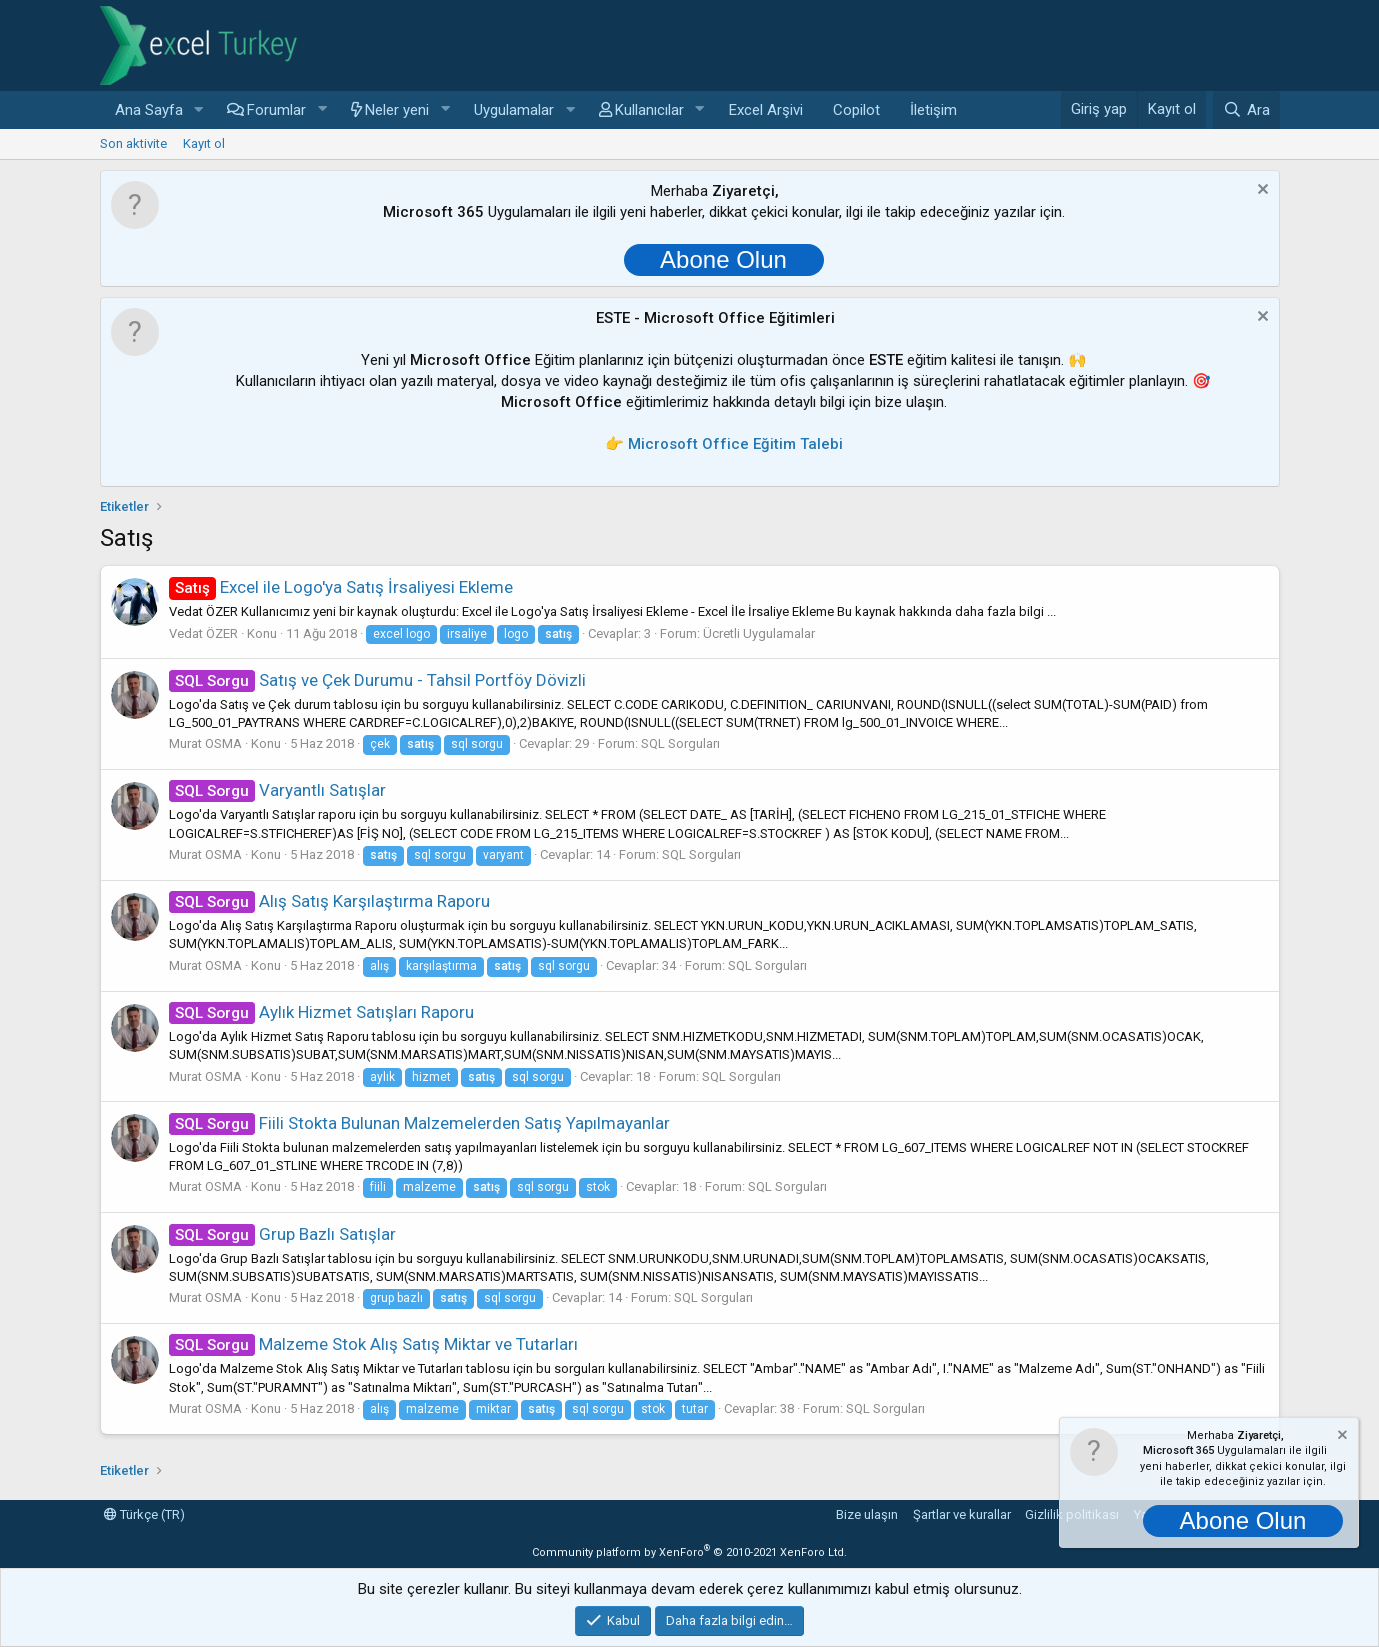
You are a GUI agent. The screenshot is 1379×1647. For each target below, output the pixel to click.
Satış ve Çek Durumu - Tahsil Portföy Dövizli (378, 680)
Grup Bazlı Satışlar (283, 1234)
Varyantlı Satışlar (278, 790)
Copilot (856, 110)
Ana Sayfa (149, 110)
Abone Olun (723, 259)
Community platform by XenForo (689, 1552)
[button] (198, 110)
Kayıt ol (204, 143)
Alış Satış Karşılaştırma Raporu (330, 901)
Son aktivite (133, 143)
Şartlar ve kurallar (962, 1514)
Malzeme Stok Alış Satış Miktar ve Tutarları (374, 1344)
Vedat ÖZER (203, 633)
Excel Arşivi (766, 110)
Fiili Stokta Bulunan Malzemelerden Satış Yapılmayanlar (420, 1123)
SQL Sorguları (680, 743)
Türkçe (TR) (144, 1514)
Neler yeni (397, 110)
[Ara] (1246, 110)
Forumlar (276, 110)
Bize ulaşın (867, 1514)
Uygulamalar (514, 110)
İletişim (933, 110)
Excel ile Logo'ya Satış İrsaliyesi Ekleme (341, 587)
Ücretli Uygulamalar (759, 633)
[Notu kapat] (1260, 191)
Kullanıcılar (649, 110)
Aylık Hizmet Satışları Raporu (322, 1012)
